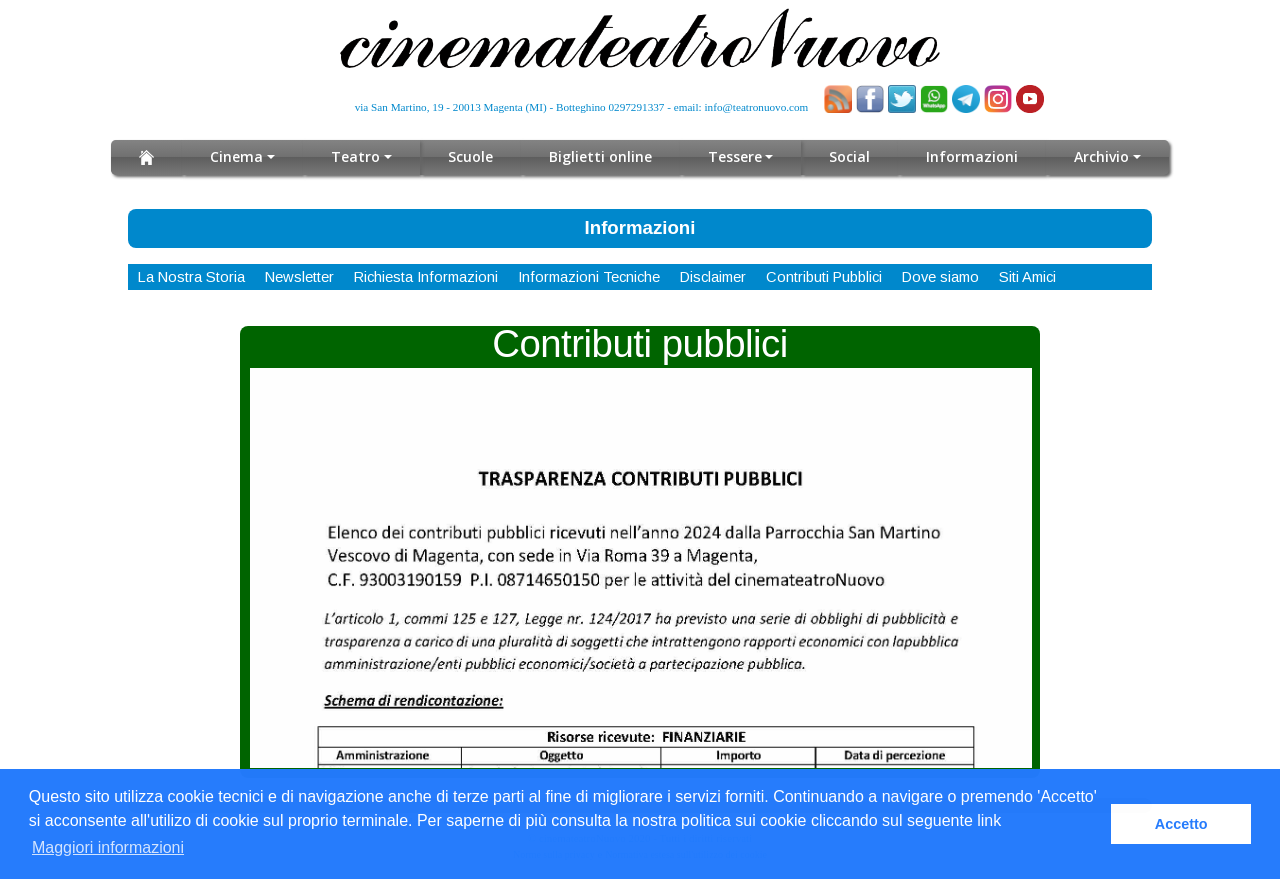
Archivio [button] (1101, 156)
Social (849, 156)
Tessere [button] (735, 156)
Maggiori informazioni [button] (108, 847)
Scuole (470, 156)
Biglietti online (600, 156)
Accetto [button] (1181, 824)
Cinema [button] (236, 156)
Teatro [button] (355, 156)
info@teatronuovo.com (757, 107)
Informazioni (972, 156)
